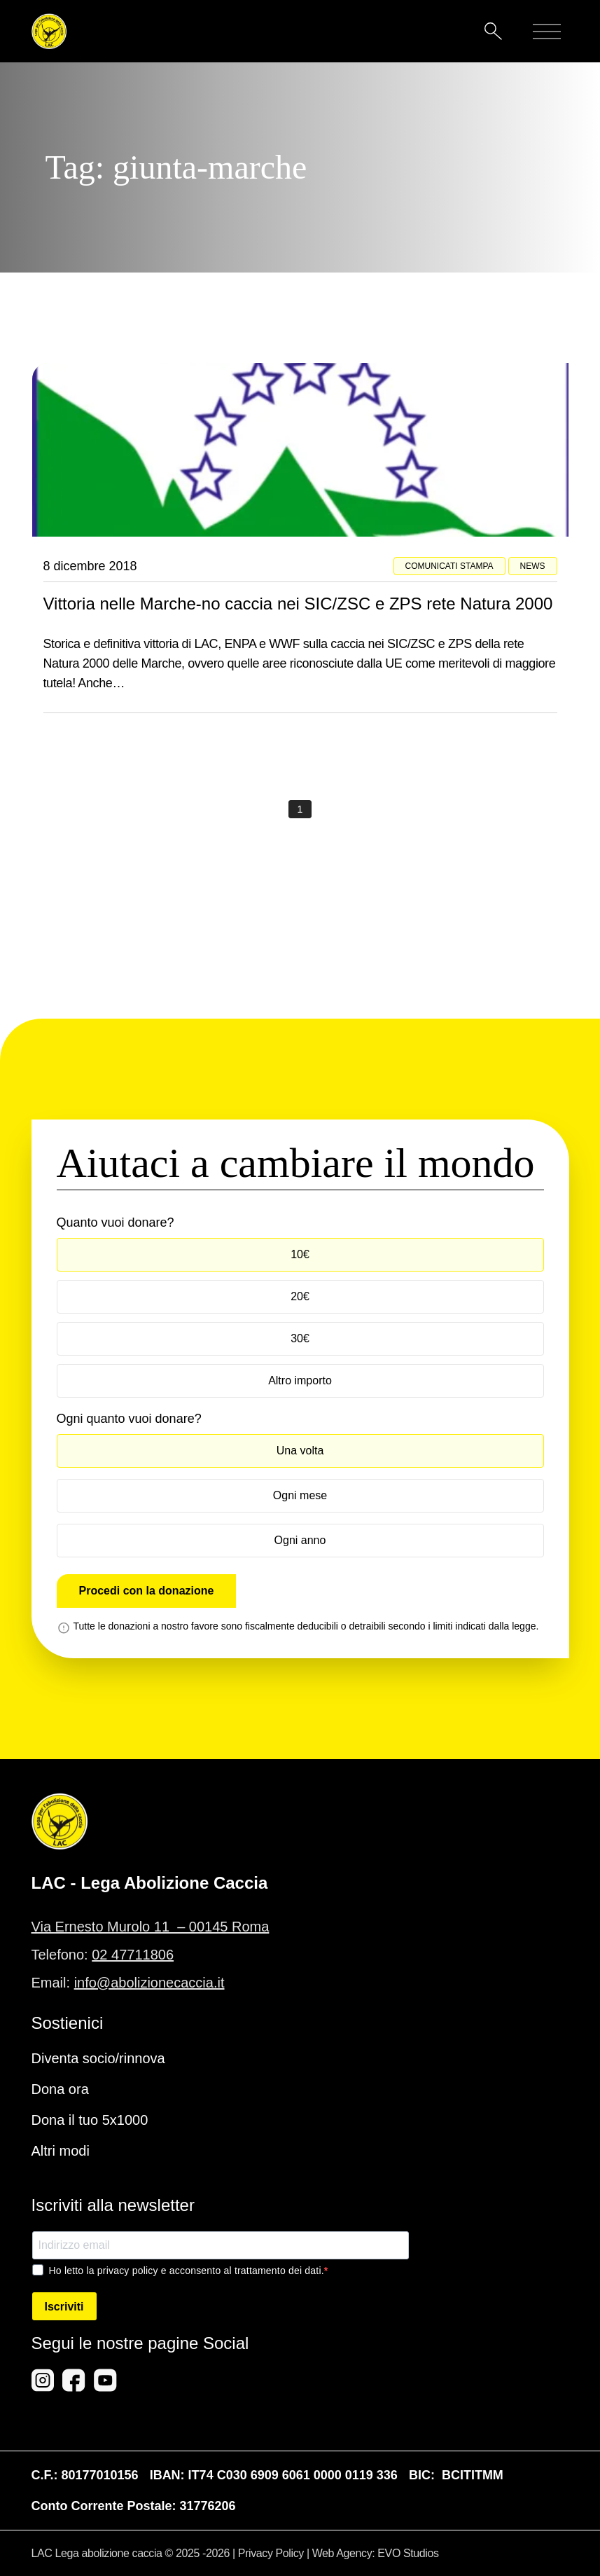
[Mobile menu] (546, 31)
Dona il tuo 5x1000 (90, 2120)
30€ (300, 1338)
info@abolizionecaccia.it (149, 1982)
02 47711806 (133, 1954)
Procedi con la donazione (146, 1591)
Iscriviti (64, 2307)
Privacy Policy (271, 2553)
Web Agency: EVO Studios (375, 2553)
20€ (300, 1296)
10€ (300, 1254)
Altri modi (61, 2150)
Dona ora (60, 2089)
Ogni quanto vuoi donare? (129, 1419)
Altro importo (300, 1380)
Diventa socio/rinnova (98, 2058)
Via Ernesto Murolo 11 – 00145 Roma (151, 1926)
